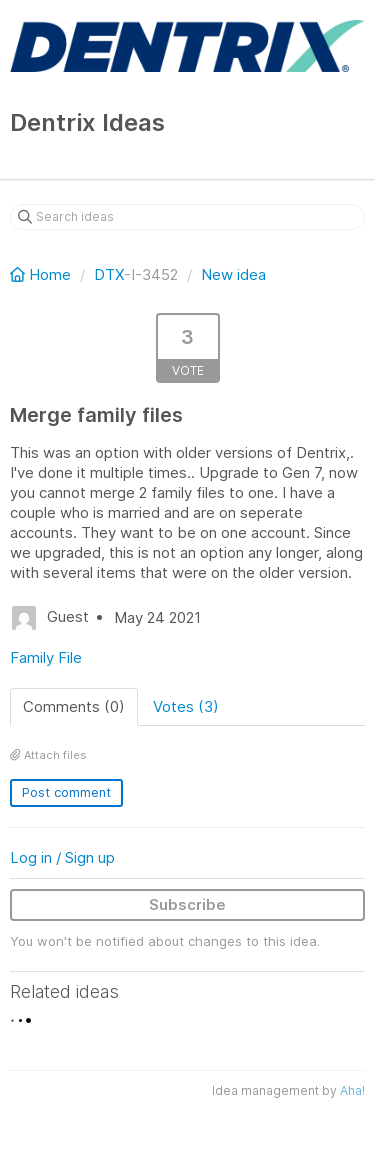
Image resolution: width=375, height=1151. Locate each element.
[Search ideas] (187, 217)
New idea (233, 274)
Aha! (352, 1090)
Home (42, 274)
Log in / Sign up (62, 857)
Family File (46, 657)
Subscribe (187, 904)
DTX (109, 274)
